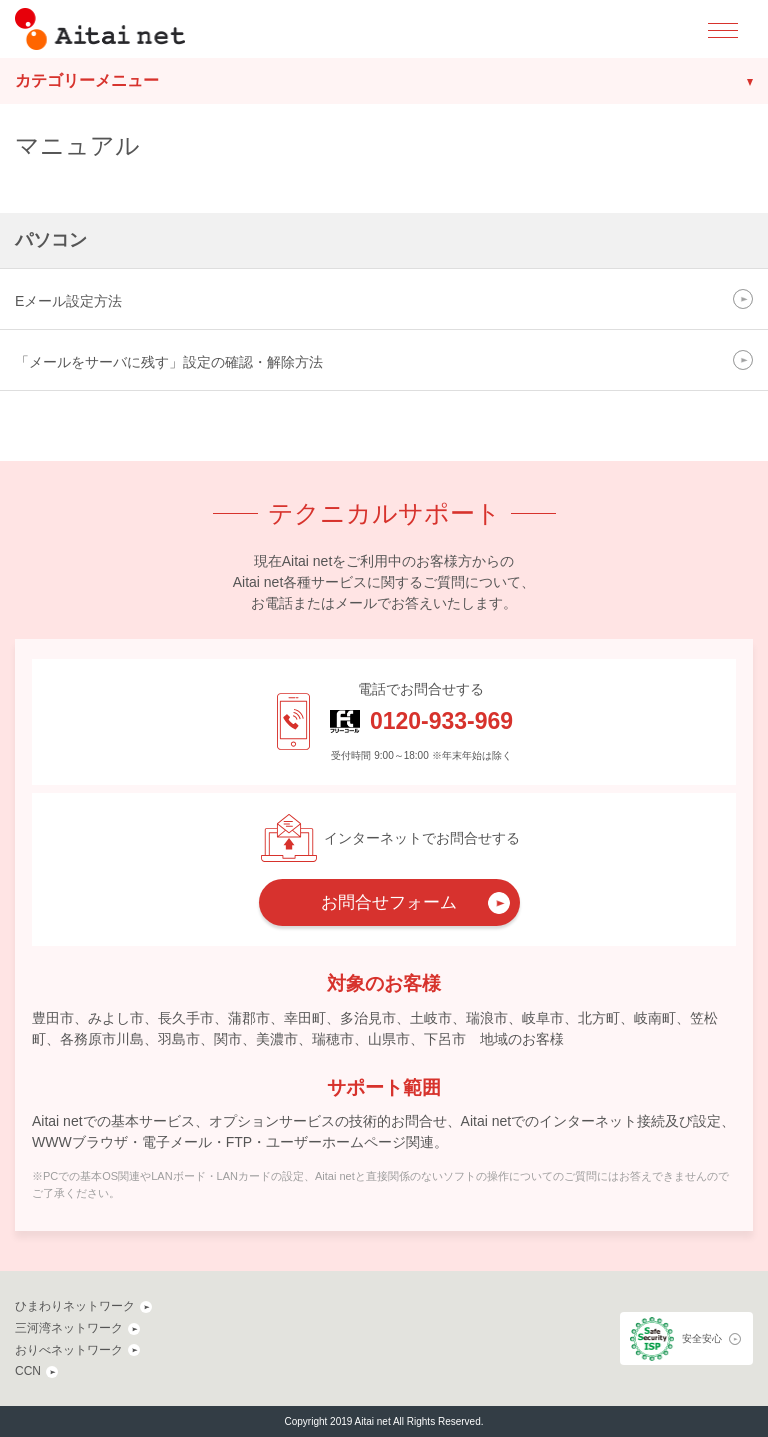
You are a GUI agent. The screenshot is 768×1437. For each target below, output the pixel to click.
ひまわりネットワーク (75, 1306)
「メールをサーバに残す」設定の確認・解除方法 (169, 362)
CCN (28, 1371)
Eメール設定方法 (68, 301)
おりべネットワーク (69, 1350)
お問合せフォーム (389, 902)
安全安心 (702, 1338)
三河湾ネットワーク (69, 1328)
